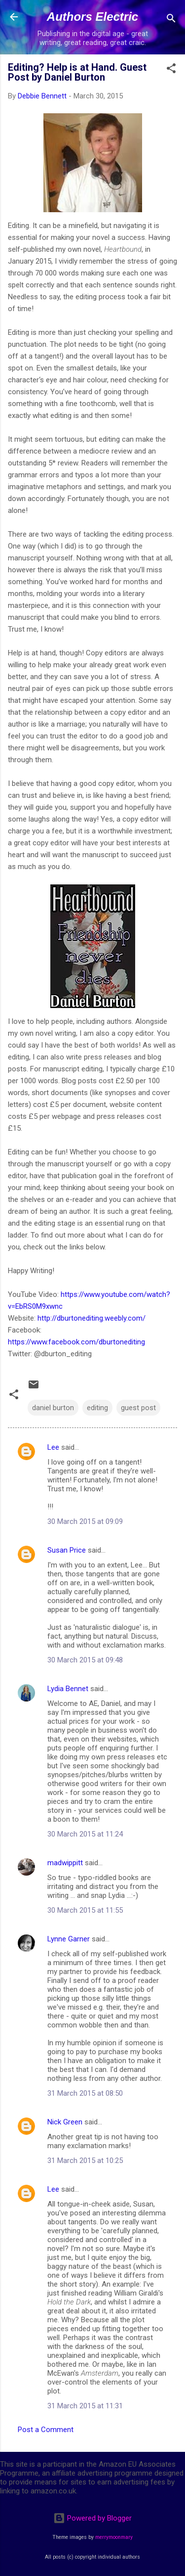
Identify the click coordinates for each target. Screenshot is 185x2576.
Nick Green (64, 2121)
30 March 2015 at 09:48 (85, 1660)
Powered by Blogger (92, 2518)
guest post (138, 1407)
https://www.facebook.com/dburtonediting (76, 1341)
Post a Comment (46, 2429)
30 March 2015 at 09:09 (85, 1521)
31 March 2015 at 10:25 (85, 2160)
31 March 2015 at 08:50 (85, 2093)
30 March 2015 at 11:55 (85, 1910)
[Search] (171, 20)
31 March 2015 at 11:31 (85, 2405)
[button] (171, 70)
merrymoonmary (114, 2537)
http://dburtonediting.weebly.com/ (91, 1318)
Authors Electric (92, 16)
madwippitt (65, 1862)
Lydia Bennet (67, 1688)
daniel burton (53, 1407)
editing (97, 1407)
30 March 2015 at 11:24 (85, 1834)
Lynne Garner (68, 1938)
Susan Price (66, 1550)
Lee (53, 1447)
